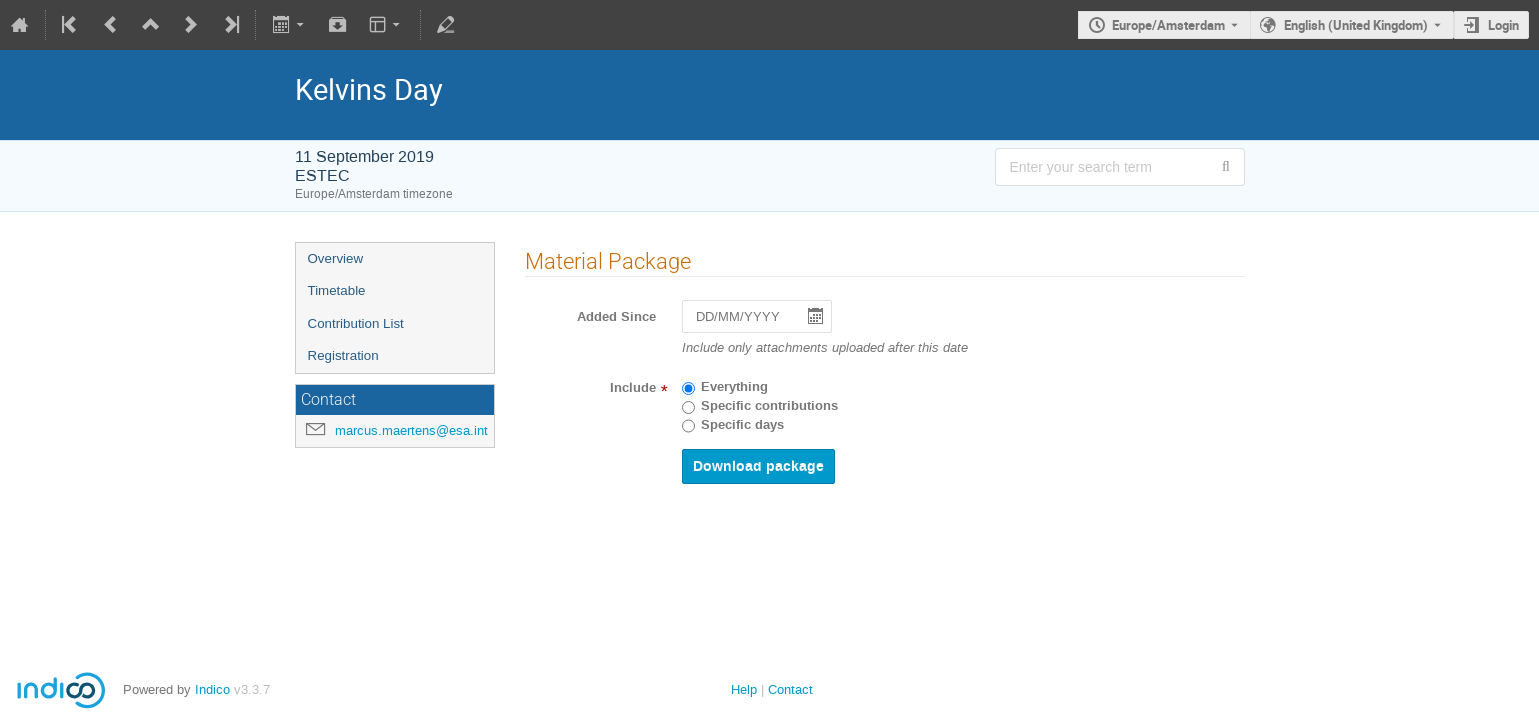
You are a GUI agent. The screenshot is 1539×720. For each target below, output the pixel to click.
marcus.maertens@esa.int (411, 430)
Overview (336, 258)
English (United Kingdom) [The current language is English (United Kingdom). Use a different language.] (1356, 25)
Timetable (337, 290)
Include (633, 388)
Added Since (616, 317)
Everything (734, 387)
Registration (343, 355)
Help (744, 689)
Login (1503, 25)
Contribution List (356, 323)
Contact (790, 689)
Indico (212, 689)
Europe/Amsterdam (1168, 25)
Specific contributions (769, 406)
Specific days (742, 425)
